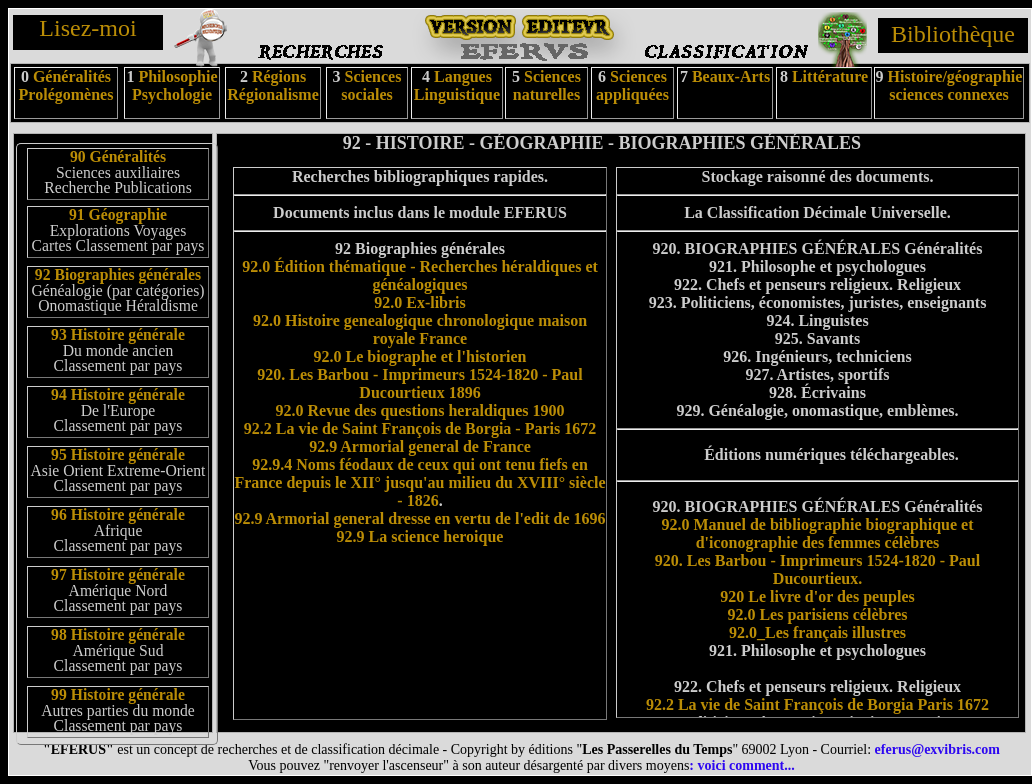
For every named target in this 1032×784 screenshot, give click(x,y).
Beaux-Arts (729, 76)
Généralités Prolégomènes (66, 85)
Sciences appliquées (632, 85)
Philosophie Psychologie (175, 85)
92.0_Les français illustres (817, 632)
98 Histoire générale (118, 634)
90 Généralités (118, 156)
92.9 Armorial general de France (420, 446)
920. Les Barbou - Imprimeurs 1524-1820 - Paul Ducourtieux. (817, 569)
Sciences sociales (371, 85)
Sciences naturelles (547, 85)
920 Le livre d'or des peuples (817, 596)
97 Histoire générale (118, 574)
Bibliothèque (953, 34)
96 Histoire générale (118, 514)
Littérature (830, 76)
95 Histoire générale (118, 454)
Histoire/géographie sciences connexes (955, 85)
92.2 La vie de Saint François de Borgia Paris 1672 (817, 704)
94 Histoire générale (118, 394)
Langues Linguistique (457, 85)
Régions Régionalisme (273, 85)
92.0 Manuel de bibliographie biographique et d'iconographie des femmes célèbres (817, 533)
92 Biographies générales (118, 274)
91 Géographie (118, 214)
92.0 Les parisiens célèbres (817, 614)
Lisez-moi (87, 28)
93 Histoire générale (118, 334)
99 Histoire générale (118, 694)
